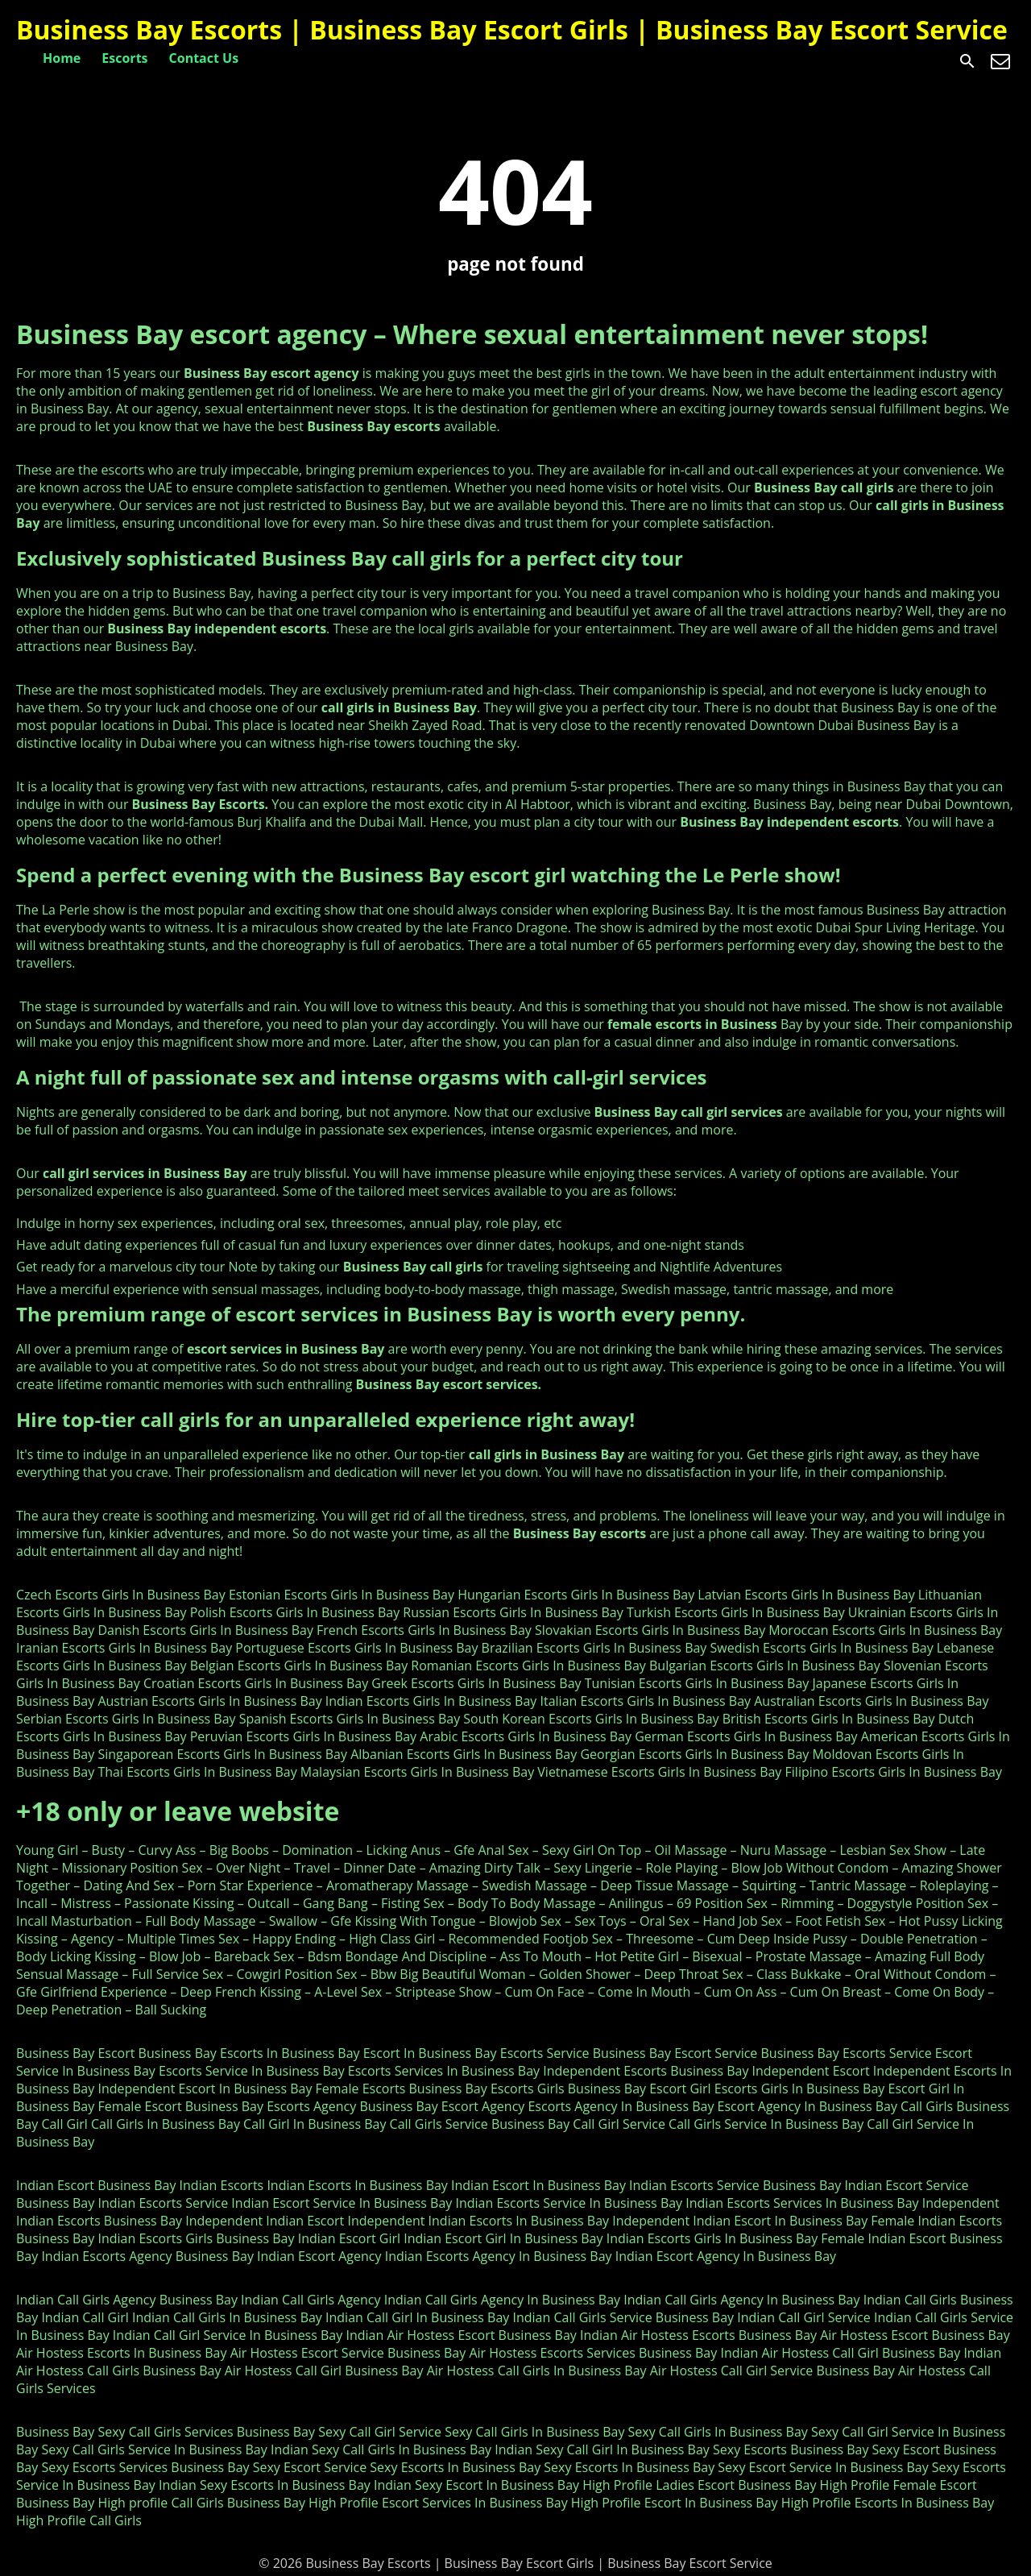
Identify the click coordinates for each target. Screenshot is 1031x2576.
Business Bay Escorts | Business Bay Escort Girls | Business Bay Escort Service (512, 29)
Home (62, 58)
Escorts (124, 58)
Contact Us (204, 58)
